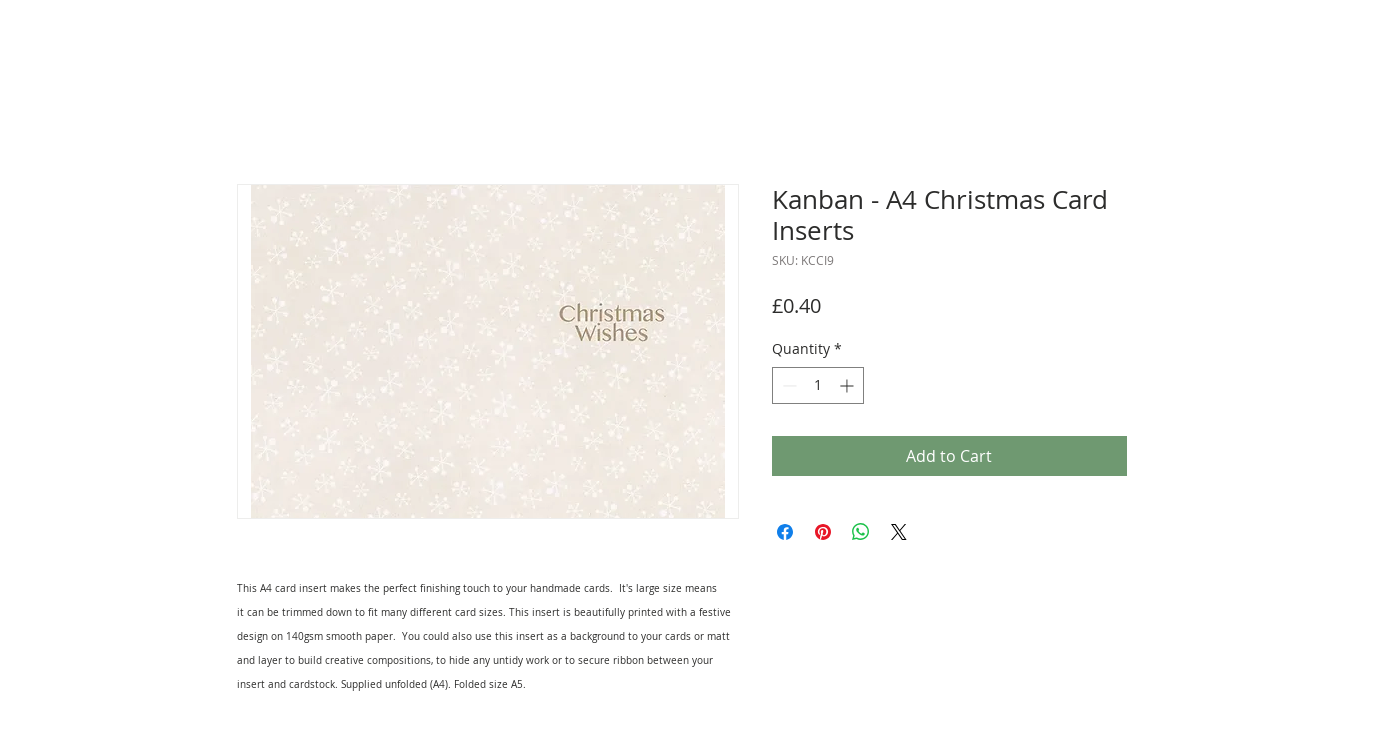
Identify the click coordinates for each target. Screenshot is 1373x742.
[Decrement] (787, 385)
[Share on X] (899, 532)
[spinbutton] (818, 385)
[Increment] (848, 385)
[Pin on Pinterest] (823, 532)
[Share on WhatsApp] (861, 532)
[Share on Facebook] (785, 532)
